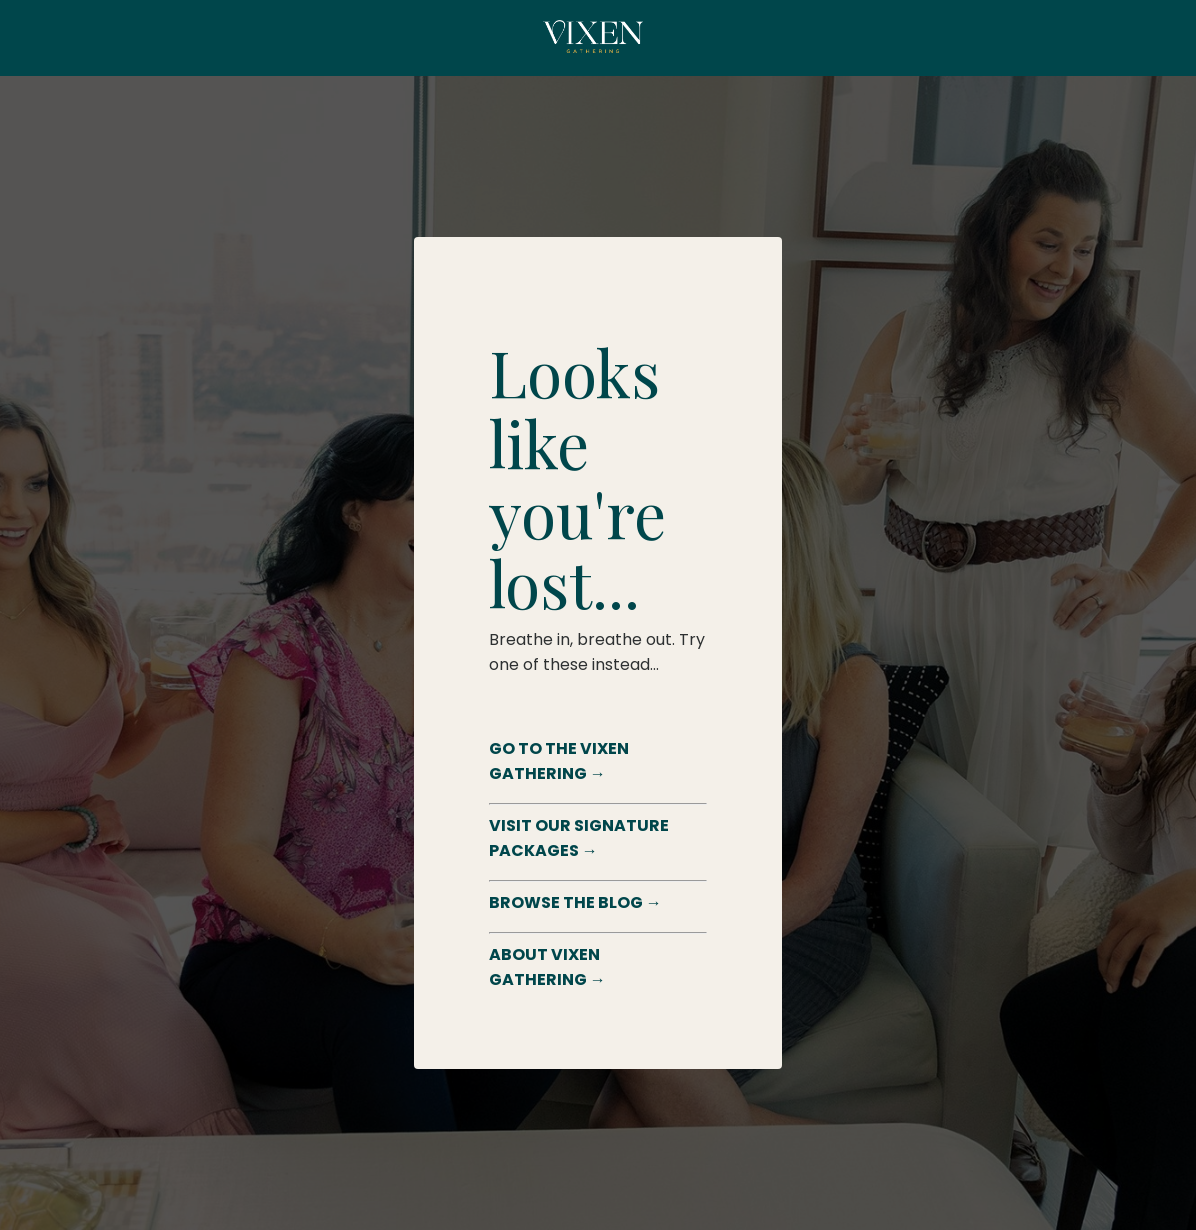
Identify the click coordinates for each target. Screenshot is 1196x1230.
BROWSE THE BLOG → (575, 902)
